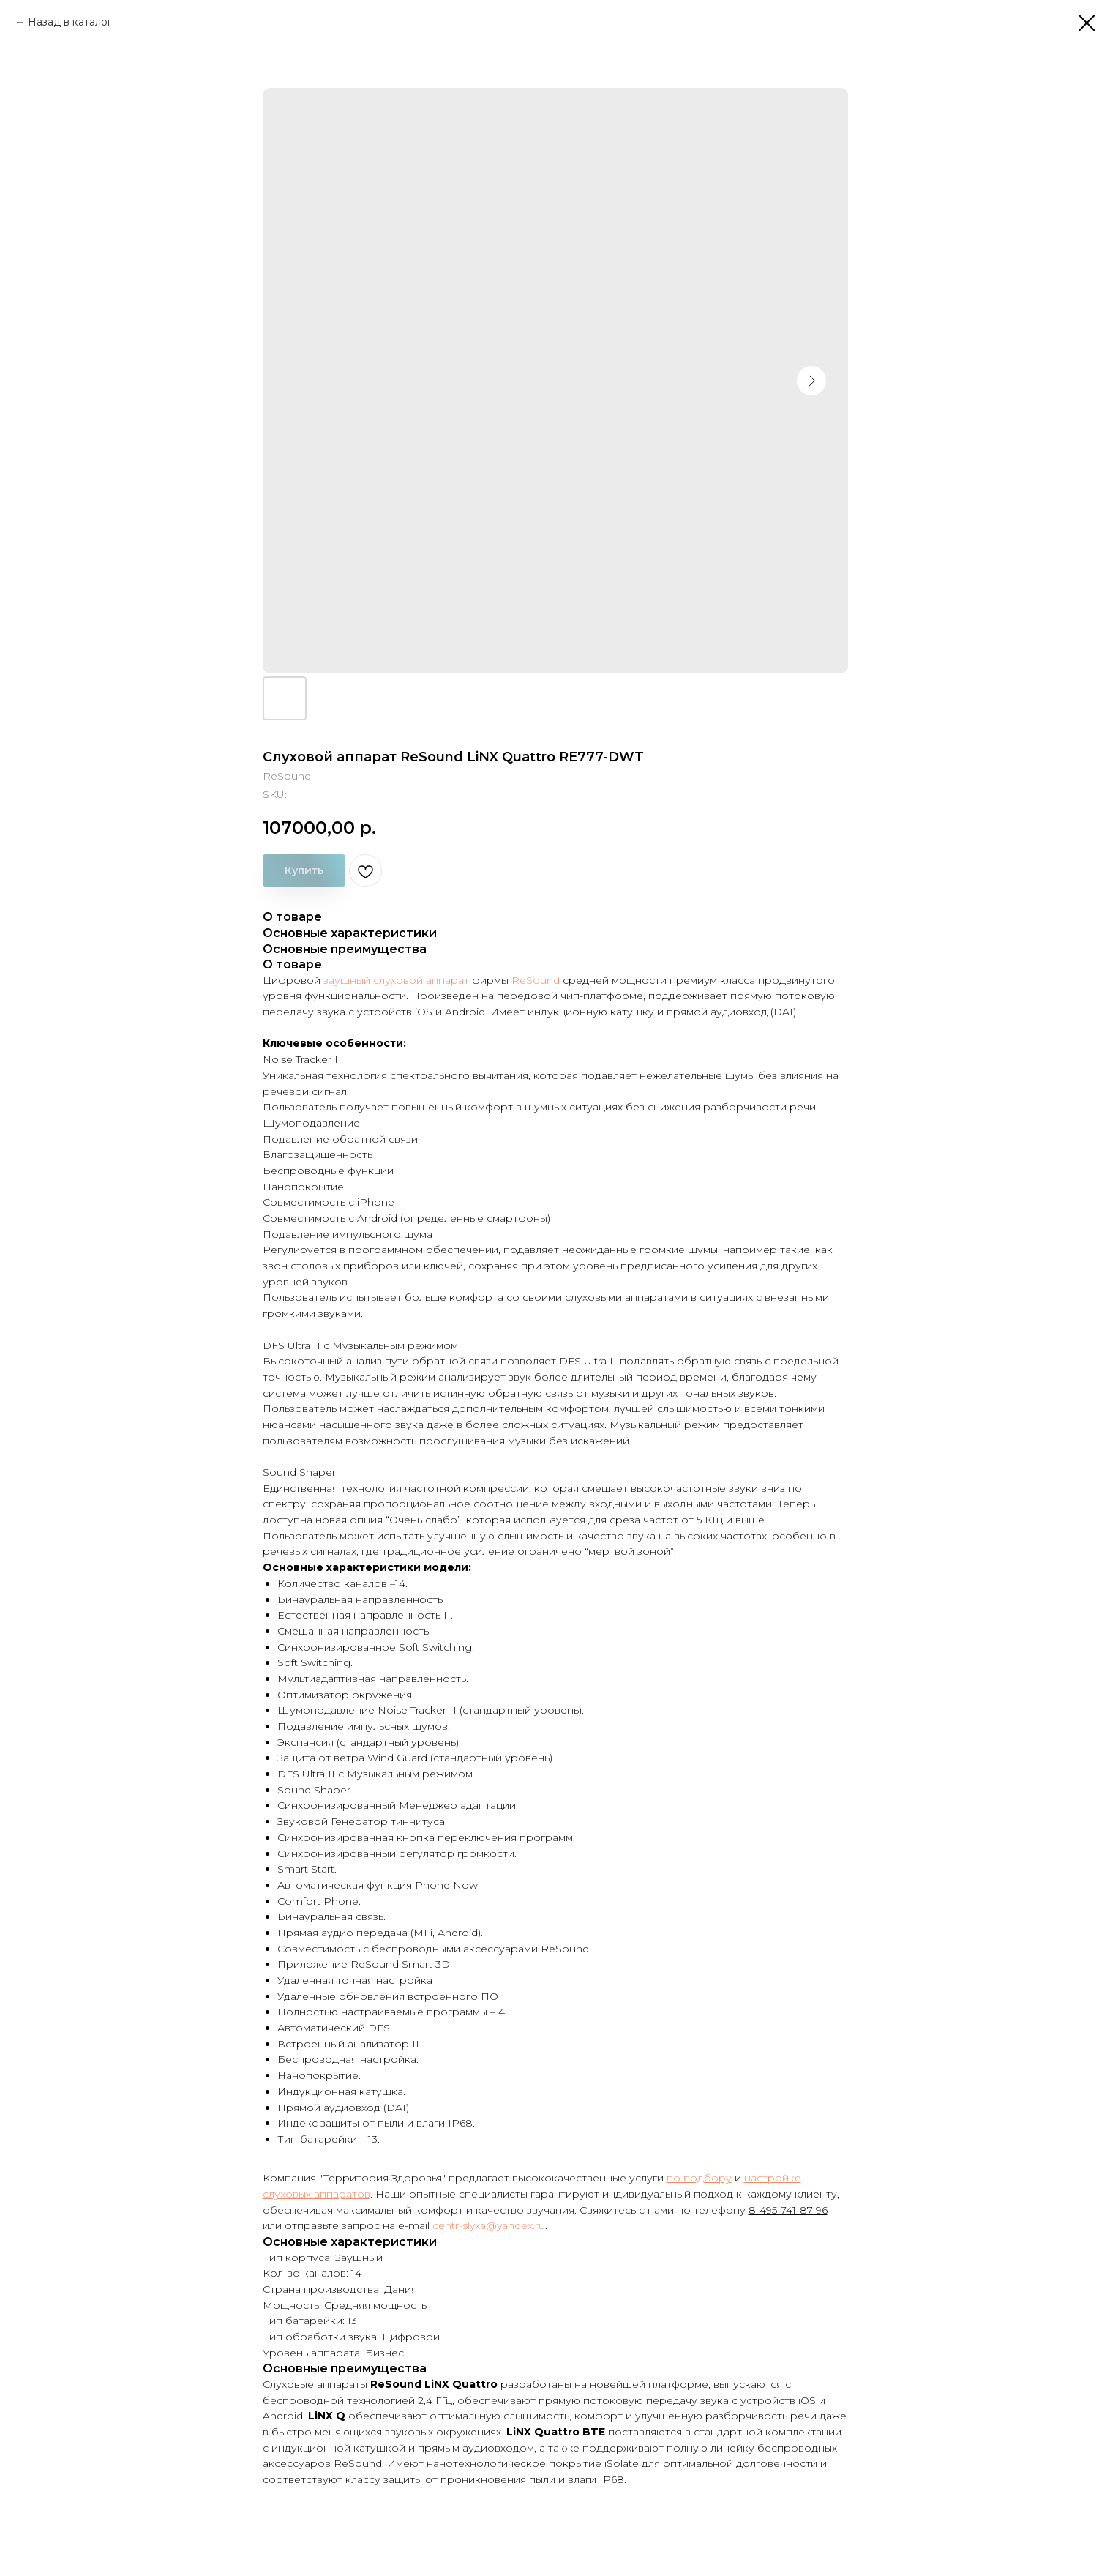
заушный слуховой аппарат (396, 980)
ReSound (535, 980)
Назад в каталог (70, 22)
